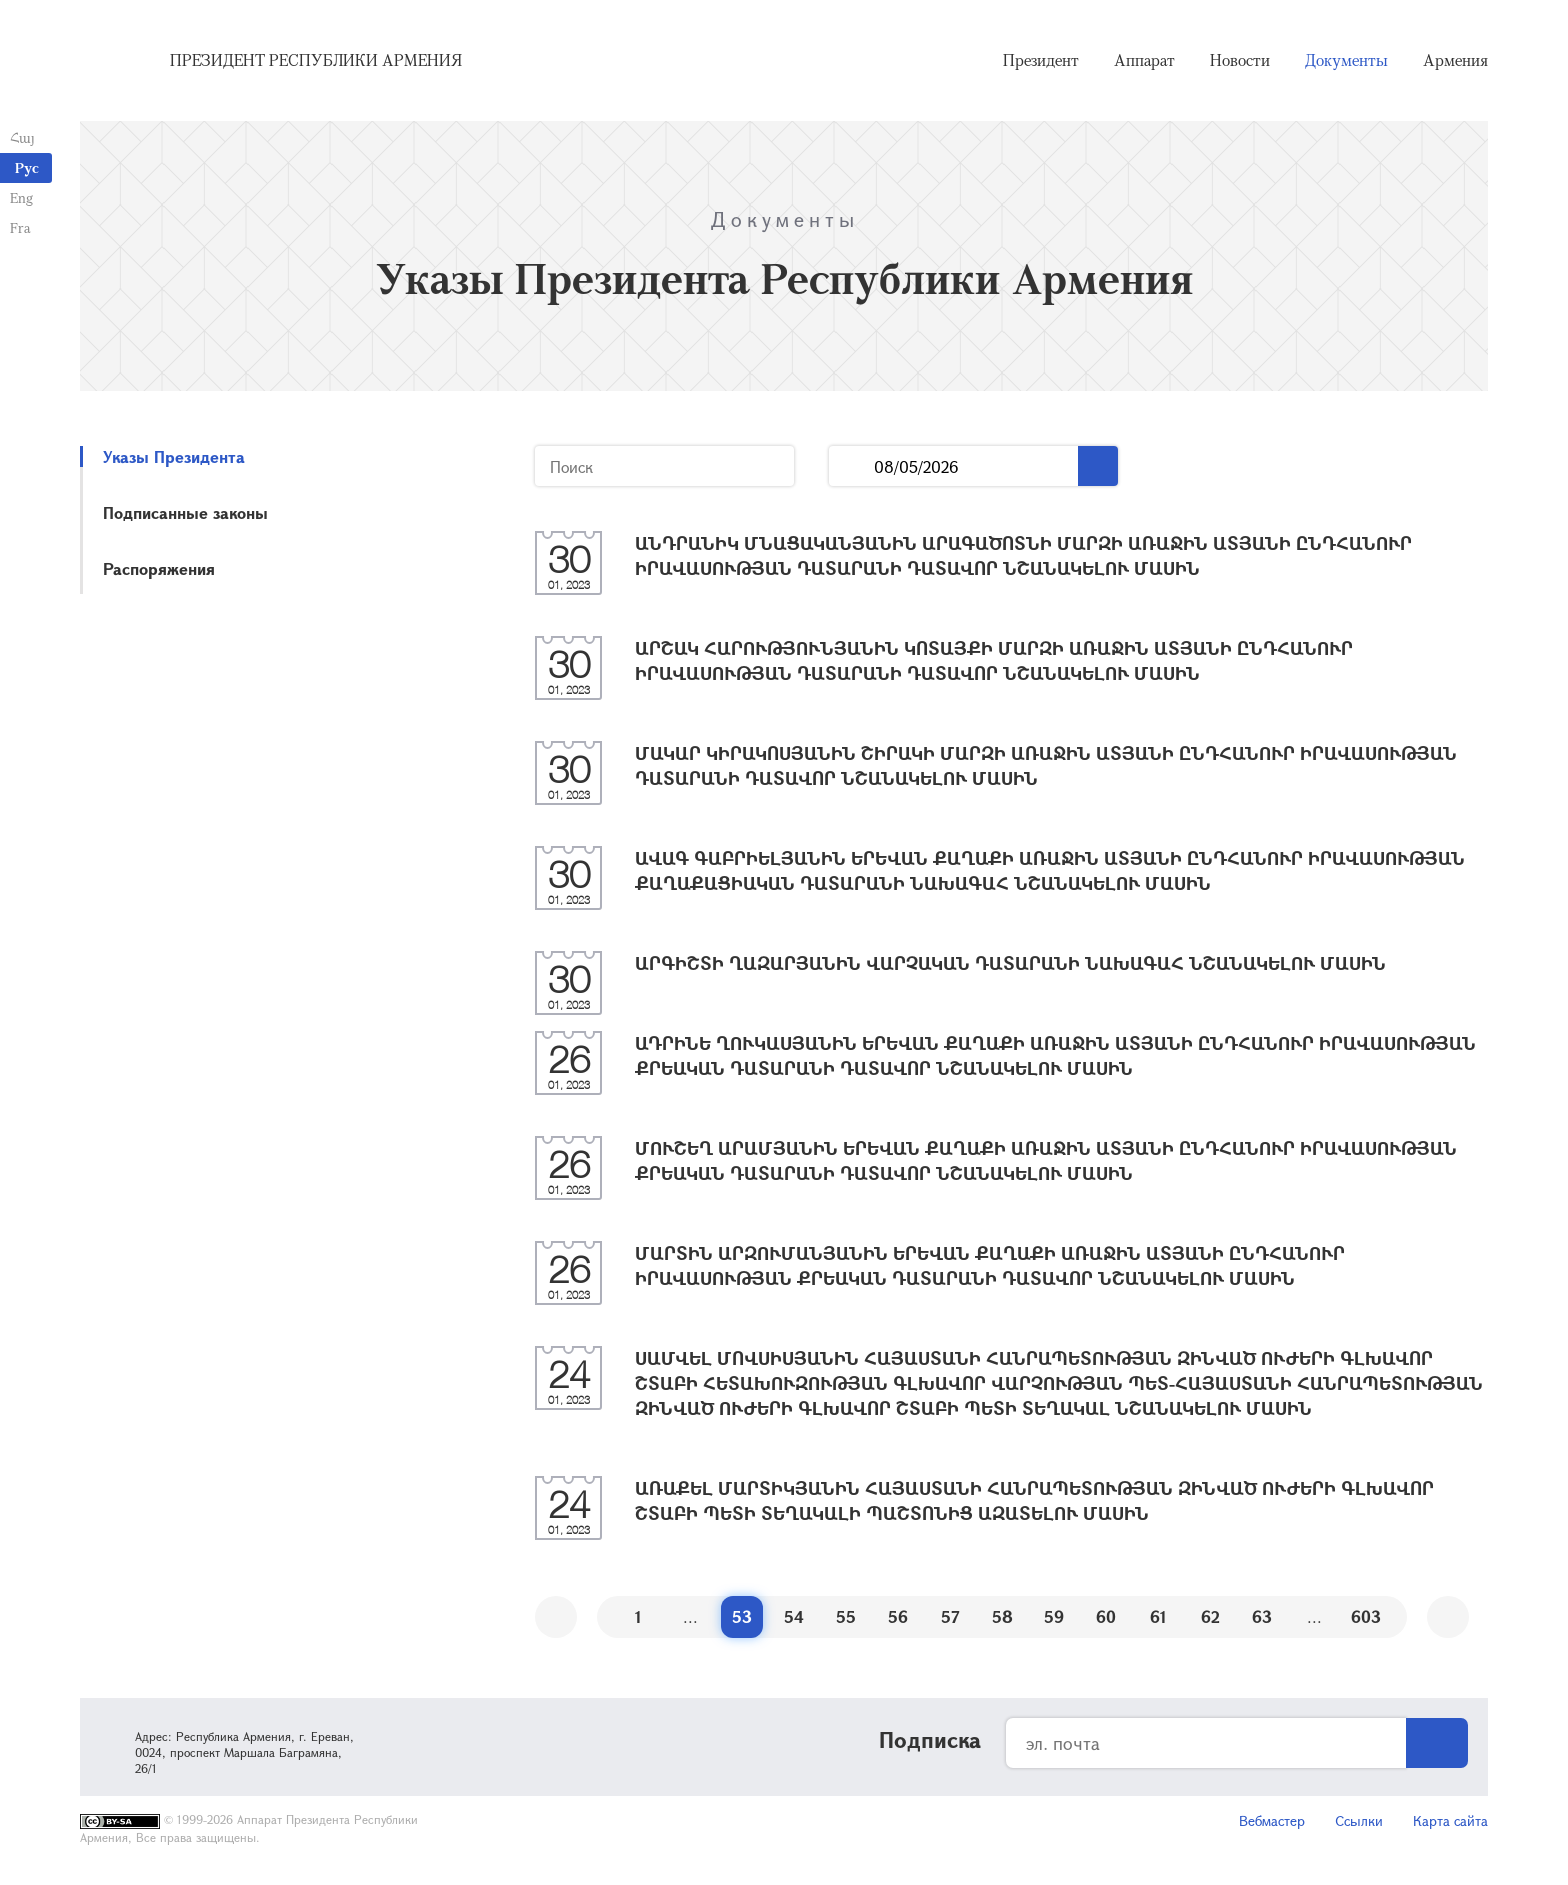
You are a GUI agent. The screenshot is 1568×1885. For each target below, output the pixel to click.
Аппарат (1144, 60)
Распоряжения (159, 568)
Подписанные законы (185, 512)
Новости (1240, 60)
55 (846, 1616)
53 (742, 1616)
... (851, 466)
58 (1002, 1616)
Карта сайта (1450, 1820)
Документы (1346, 60)
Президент (1041, 60)
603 (1366, 1616)
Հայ (22, 137)
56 (898, 1616)
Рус (27, 167)
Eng (21, 197)
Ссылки (1359, 1820)
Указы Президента (174, 456)
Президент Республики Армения (316, 60)
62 (1210, 1616)
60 (1106, 1616)
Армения (1455, 60)
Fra (20, 227)
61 (1158, 1616)
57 (950, 1616)
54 (794, 1616)
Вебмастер (1272, 1820)
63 (1262, 1616)
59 (1054, 1616)
